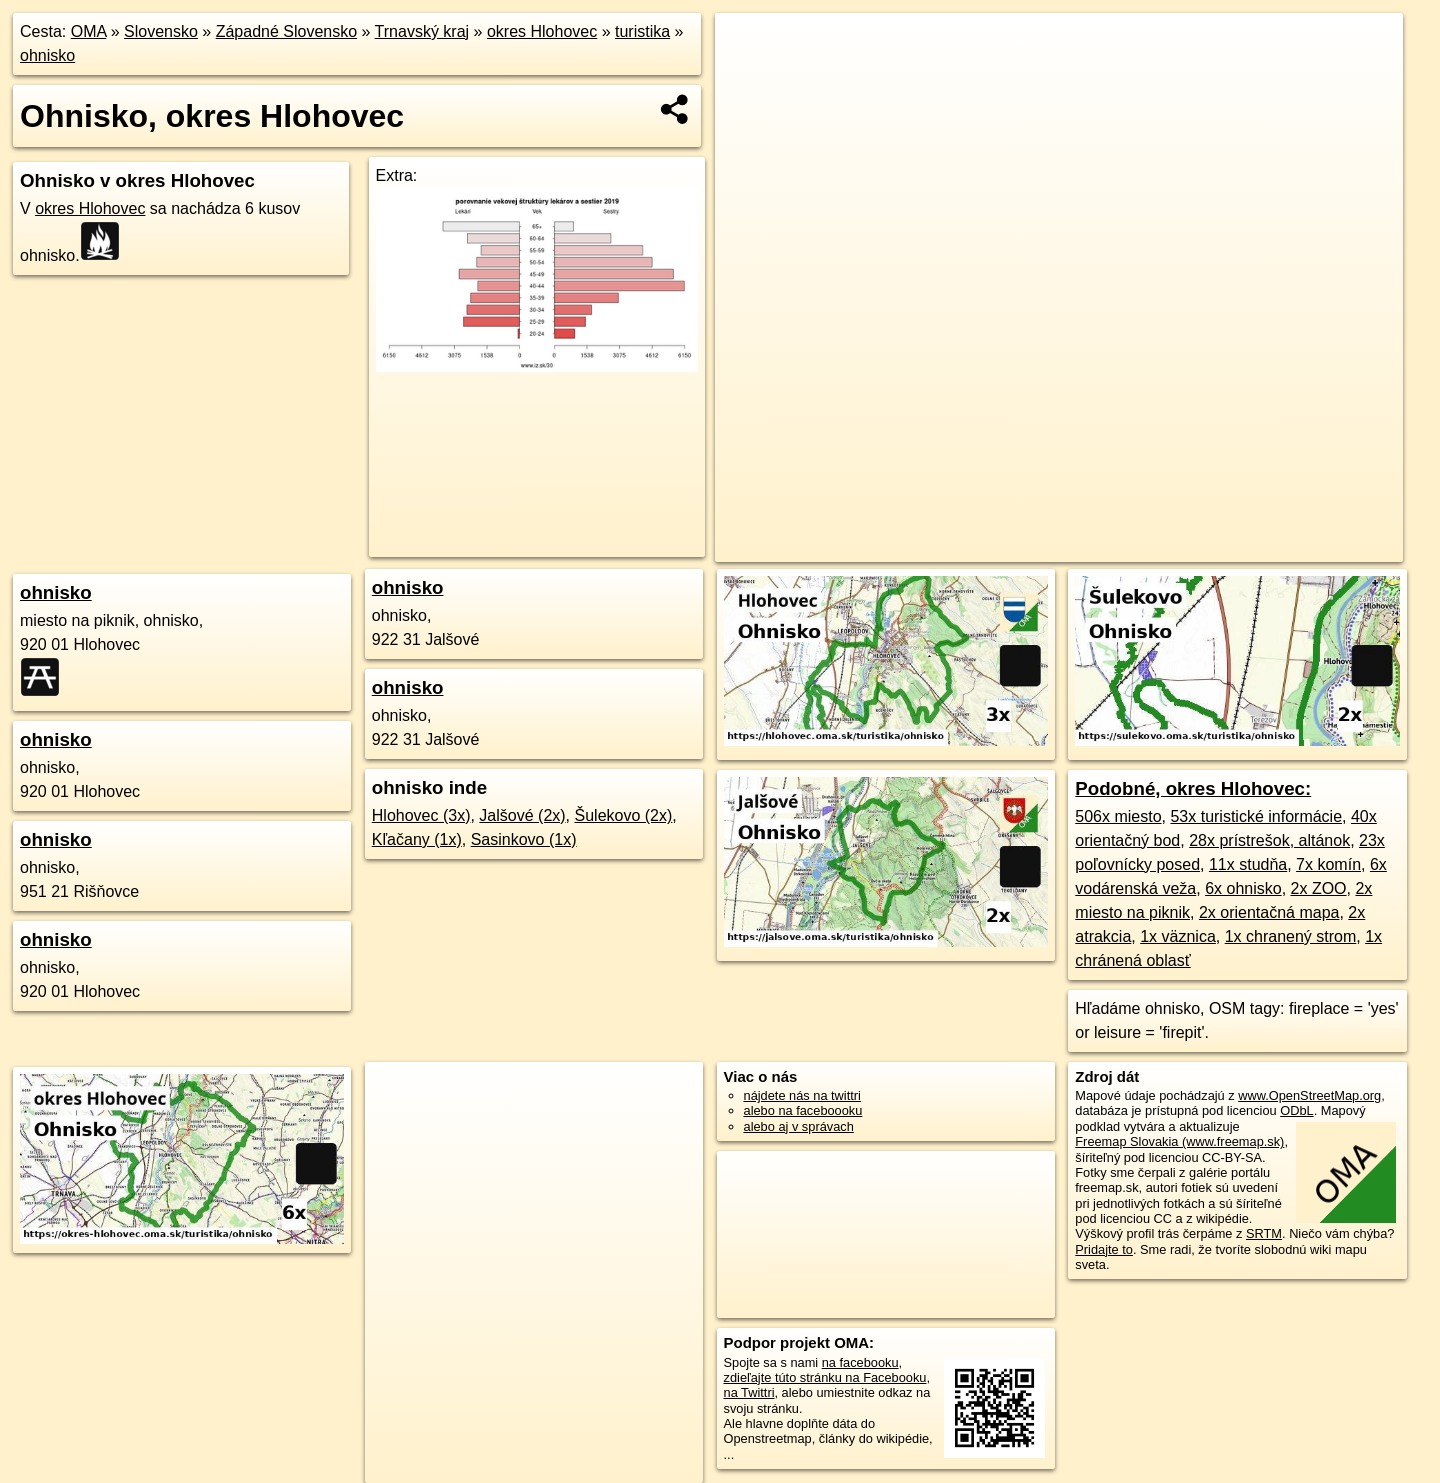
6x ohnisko (1243, 888)
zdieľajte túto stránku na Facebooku (825, 1377)
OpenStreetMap (987, 547)
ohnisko (47, 55)
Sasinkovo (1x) (524, 839)
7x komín (1328, 864)
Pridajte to (1104, 1249)
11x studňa (1248, 864)
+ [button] (749, 47)
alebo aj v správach (799, 1126)
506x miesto (1118, 816)
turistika (642, 31)
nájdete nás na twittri (802, 1095)
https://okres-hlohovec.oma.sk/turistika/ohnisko (1277, 547)
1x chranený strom (1291, 936)
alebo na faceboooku (803, 1110)
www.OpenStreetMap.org (1309, 1095)
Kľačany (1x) (417, 839)
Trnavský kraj (422, 31)
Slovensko (161, 31)
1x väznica (1178, 936)
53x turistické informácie (1256, 816)
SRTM (1264, 1233)
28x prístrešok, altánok (1269, 840)
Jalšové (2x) (522, 815)
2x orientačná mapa (1269, 912)
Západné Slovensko (286, 31)
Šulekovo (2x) (624, 815)
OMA (89, 31)
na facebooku (860, 1362)
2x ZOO (1319, 888)
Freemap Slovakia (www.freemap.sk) (1179, 1141)
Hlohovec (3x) (421, 815)
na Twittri (749, 1392)
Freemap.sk (1090, 547)
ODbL (1296, 1110)
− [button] (749, 78)
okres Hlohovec (542, 31)
